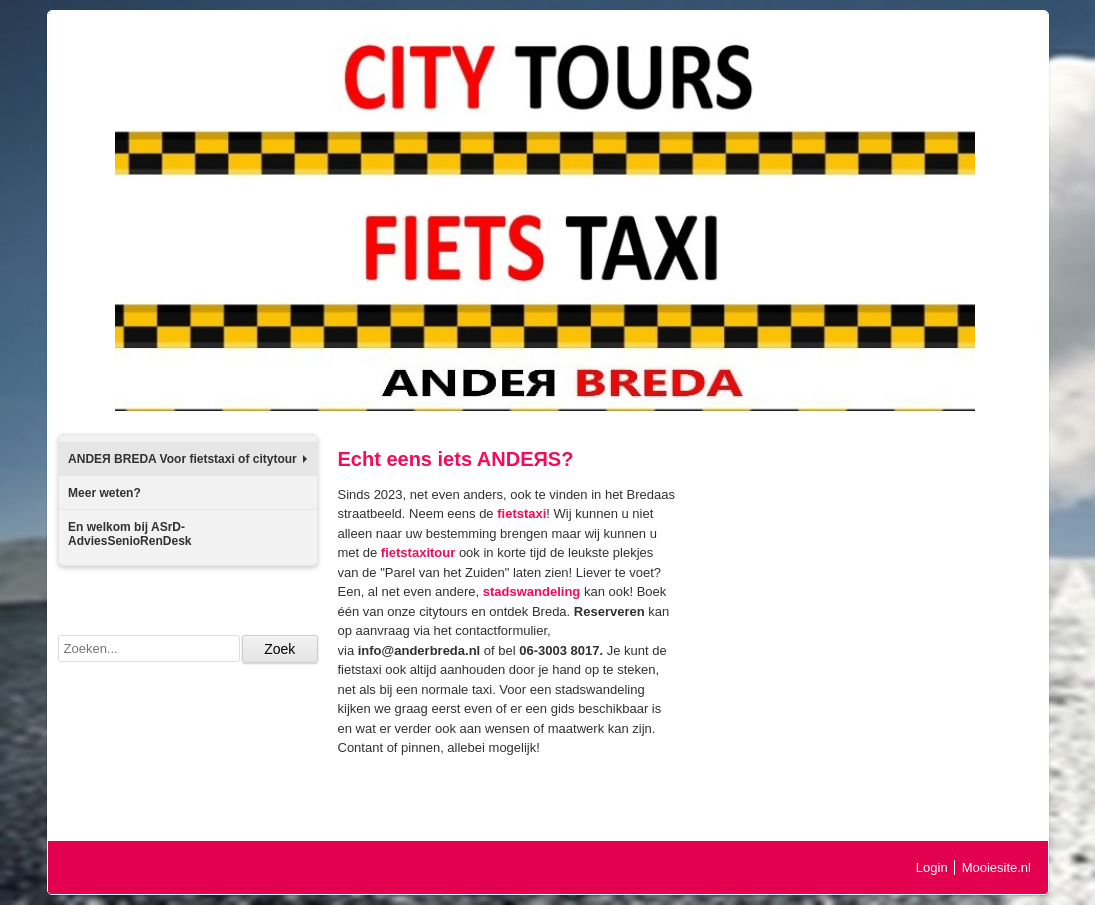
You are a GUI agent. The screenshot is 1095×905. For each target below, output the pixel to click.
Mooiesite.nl (996, 867)
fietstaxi (521, 513)
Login (932, 867)
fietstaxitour (418, 552)
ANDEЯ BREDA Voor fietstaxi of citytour (187, 459)
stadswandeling (532, 591)
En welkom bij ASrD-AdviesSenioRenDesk (129, 534)
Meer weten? (104, 493)
